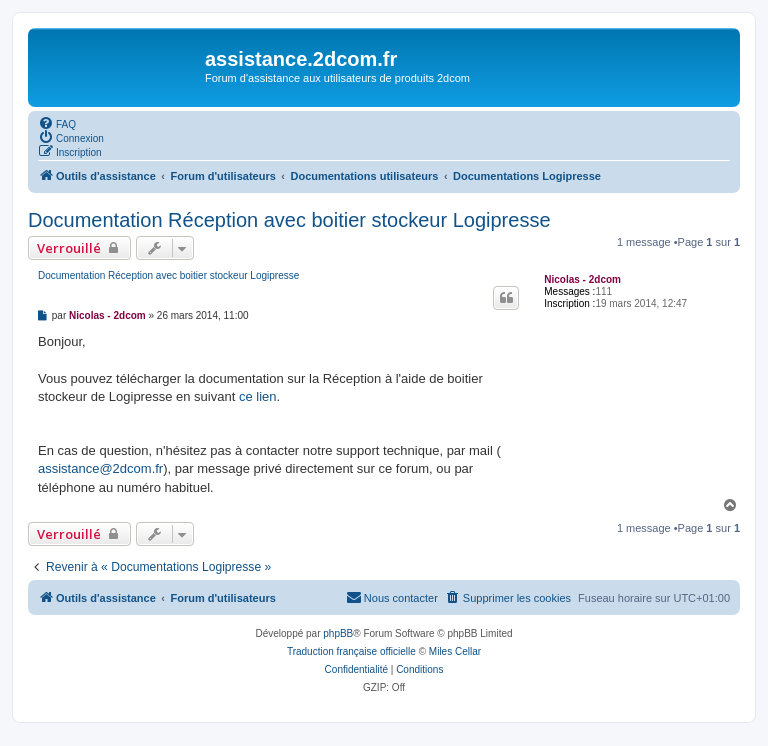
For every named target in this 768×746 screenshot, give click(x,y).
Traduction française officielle (351, 651)
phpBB (338, 633)
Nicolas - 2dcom (582, 279)
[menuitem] (57, 123)
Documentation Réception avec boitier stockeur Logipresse (289, 220)
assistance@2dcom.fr (100, 468)
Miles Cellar (455, 651)
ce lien (258, 396)
